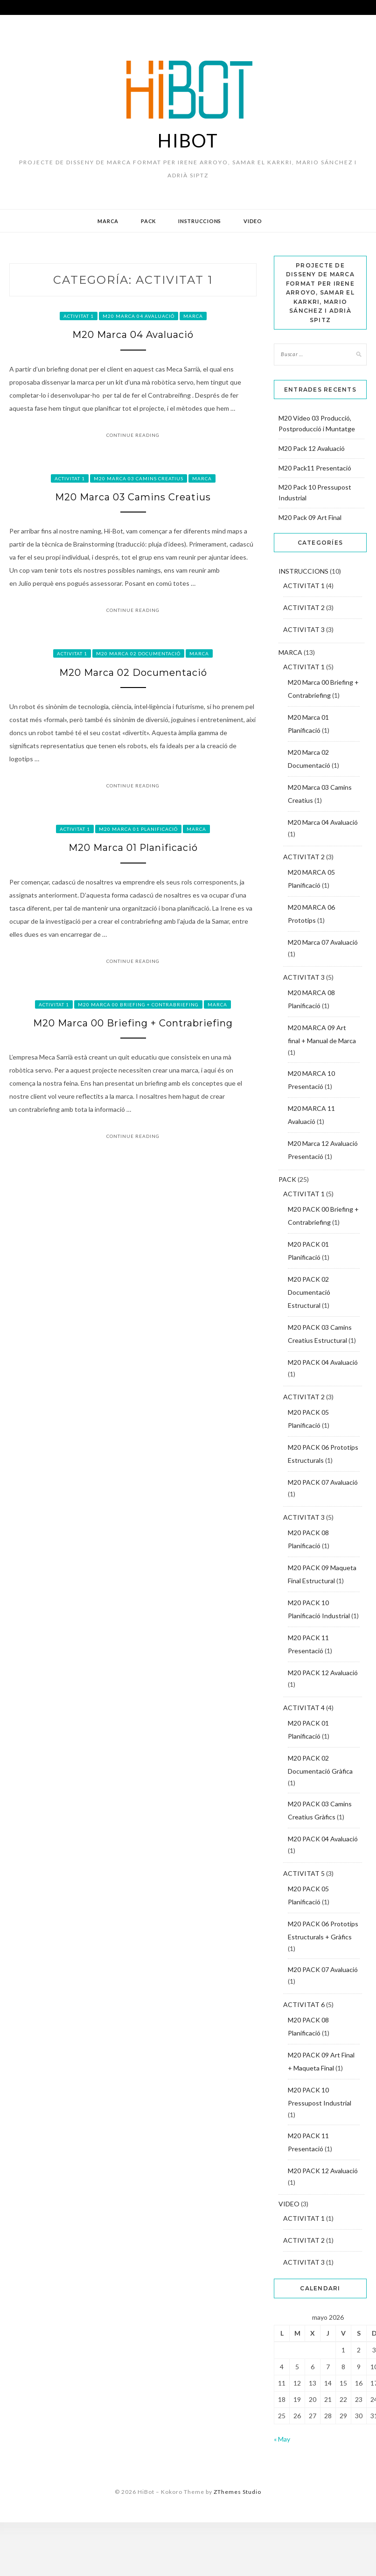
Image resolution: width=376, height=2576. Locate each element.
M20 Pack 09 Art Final (310, 517)
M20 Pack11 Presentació (315, 468)
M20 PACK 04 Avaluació (323, 1362)
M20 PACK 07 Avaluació (323, 1482)
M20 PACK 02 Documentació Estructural (309, 1292)
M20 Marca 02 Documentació (138, 653)
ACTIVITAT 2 (304, 607)
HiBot (188, 140)
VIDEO (253, 221)
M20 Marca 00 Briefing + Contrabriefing (138, 1004)
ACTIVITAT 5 (304, 1873)
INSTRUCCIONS (199, 221)
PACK (148, 221)
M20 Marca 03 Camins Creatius (138, 478)
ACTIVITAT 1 (78, 316)
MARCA (107, 221)
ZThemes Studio (237, 2491)
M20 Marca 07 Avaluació (323, 942)
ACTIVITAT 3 (304, 629)
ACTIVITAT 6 (304, 2004)
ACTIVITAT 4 (304, 1708)
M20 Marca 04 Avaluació (138, 316)
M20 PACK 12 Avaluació (323, 1673)
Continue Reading (133, 435)
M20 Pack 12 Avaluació (312, 448)
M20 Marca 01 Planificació (138, 829)
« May (282, 2439)
